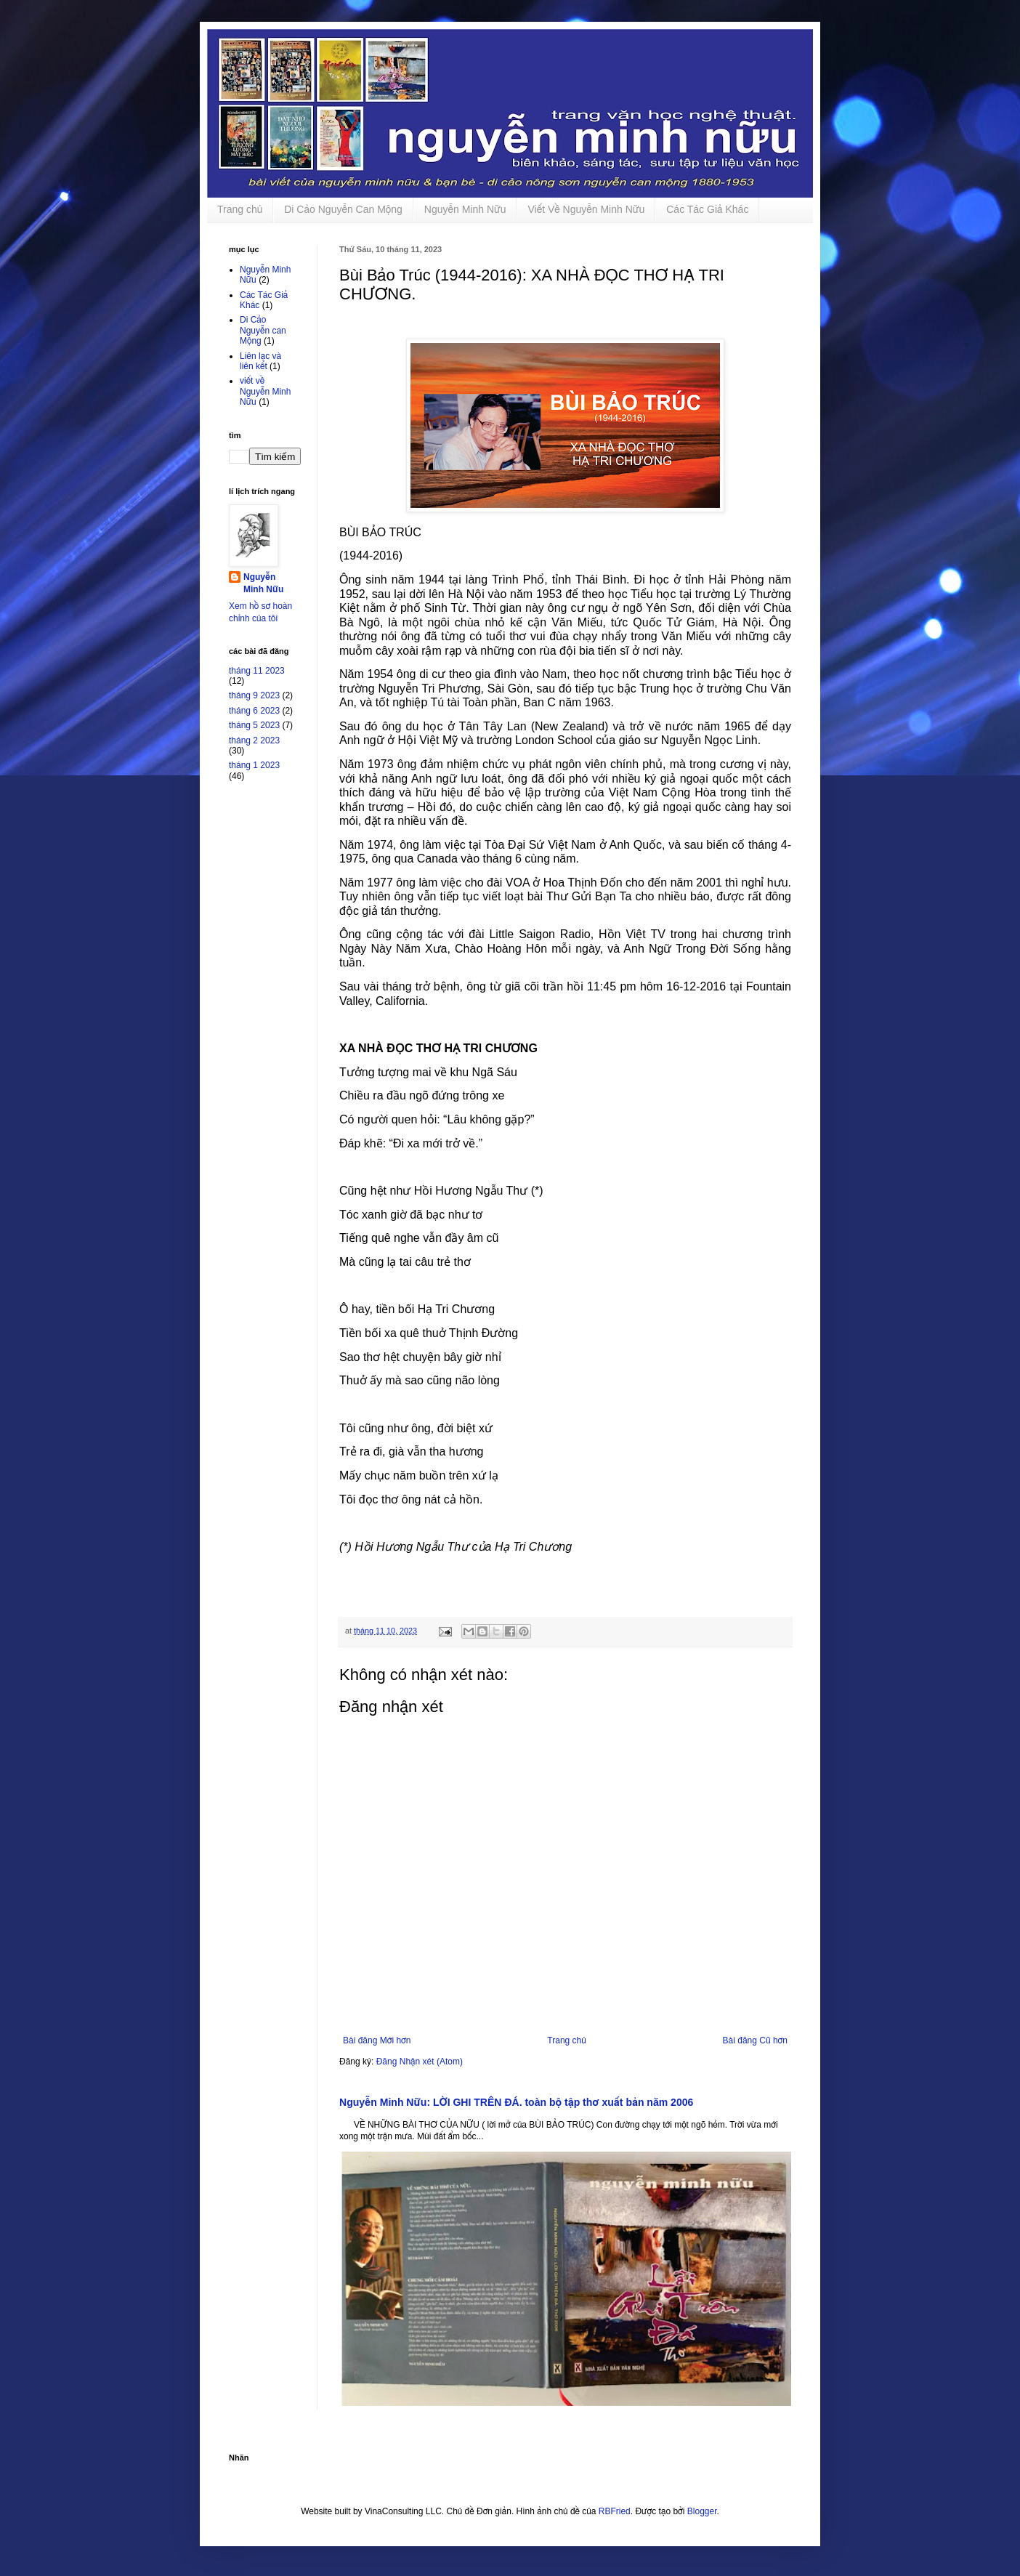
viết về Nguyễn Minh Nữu (265, 391)
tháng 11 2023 (257, 671)
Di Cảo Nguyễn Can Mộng (343, 209)
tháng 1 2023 (254, 765)
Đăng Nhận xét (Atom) (419, 2061)
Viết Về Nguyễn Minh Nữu (585, 209)
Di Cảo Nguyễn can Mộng (263, 330)
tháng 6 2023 (254, 711)
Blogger (702, 2511)
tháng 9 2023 (254, 695)
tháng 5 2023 (254, 725)
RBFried (615, 2511)
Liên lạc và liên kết (260, 361)
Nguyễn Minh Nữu (465, 209)
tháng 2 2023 (254, 740)
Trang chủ (239, 209)
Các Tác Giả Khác (707, 209)
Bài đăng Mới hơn (376, 2040)
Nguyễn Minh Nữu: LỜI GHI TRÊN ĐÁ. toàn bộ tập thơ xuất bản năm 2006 (516, 2102)
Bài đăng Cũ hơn (755, 2040)
